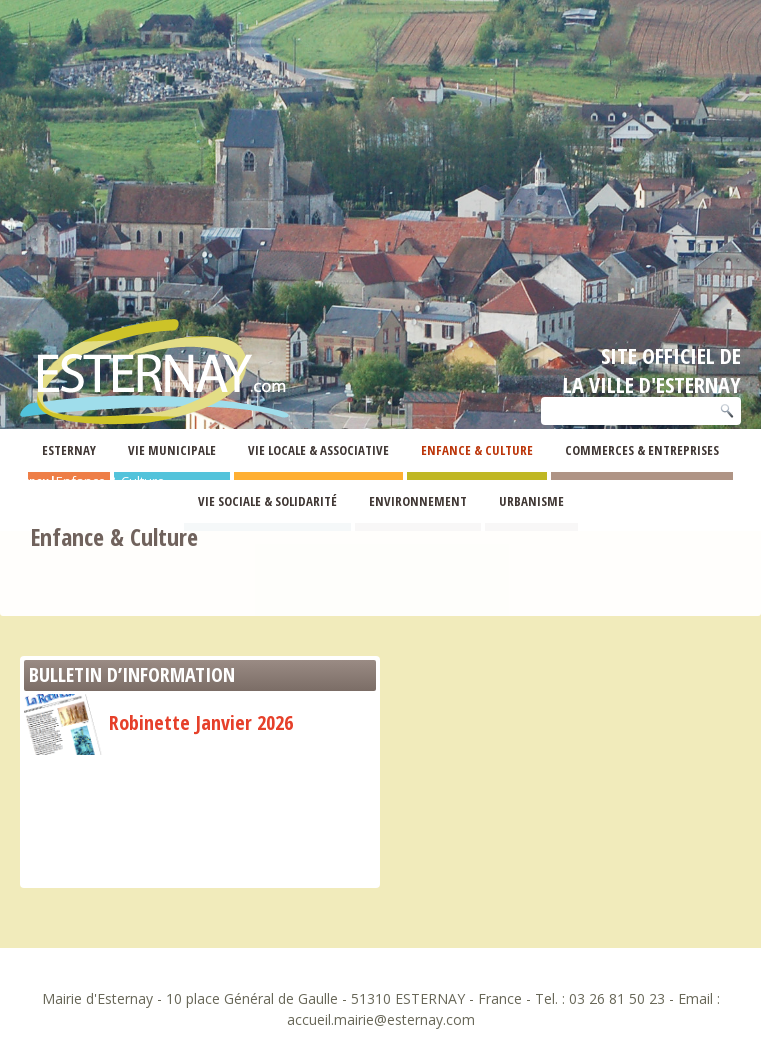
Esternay (69, 450)
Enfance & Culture (477, 450)
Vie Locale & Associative (318, 450)
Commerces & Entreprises (642, 450)
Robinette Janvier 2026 (158, 722)
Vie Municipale (172, 450)
